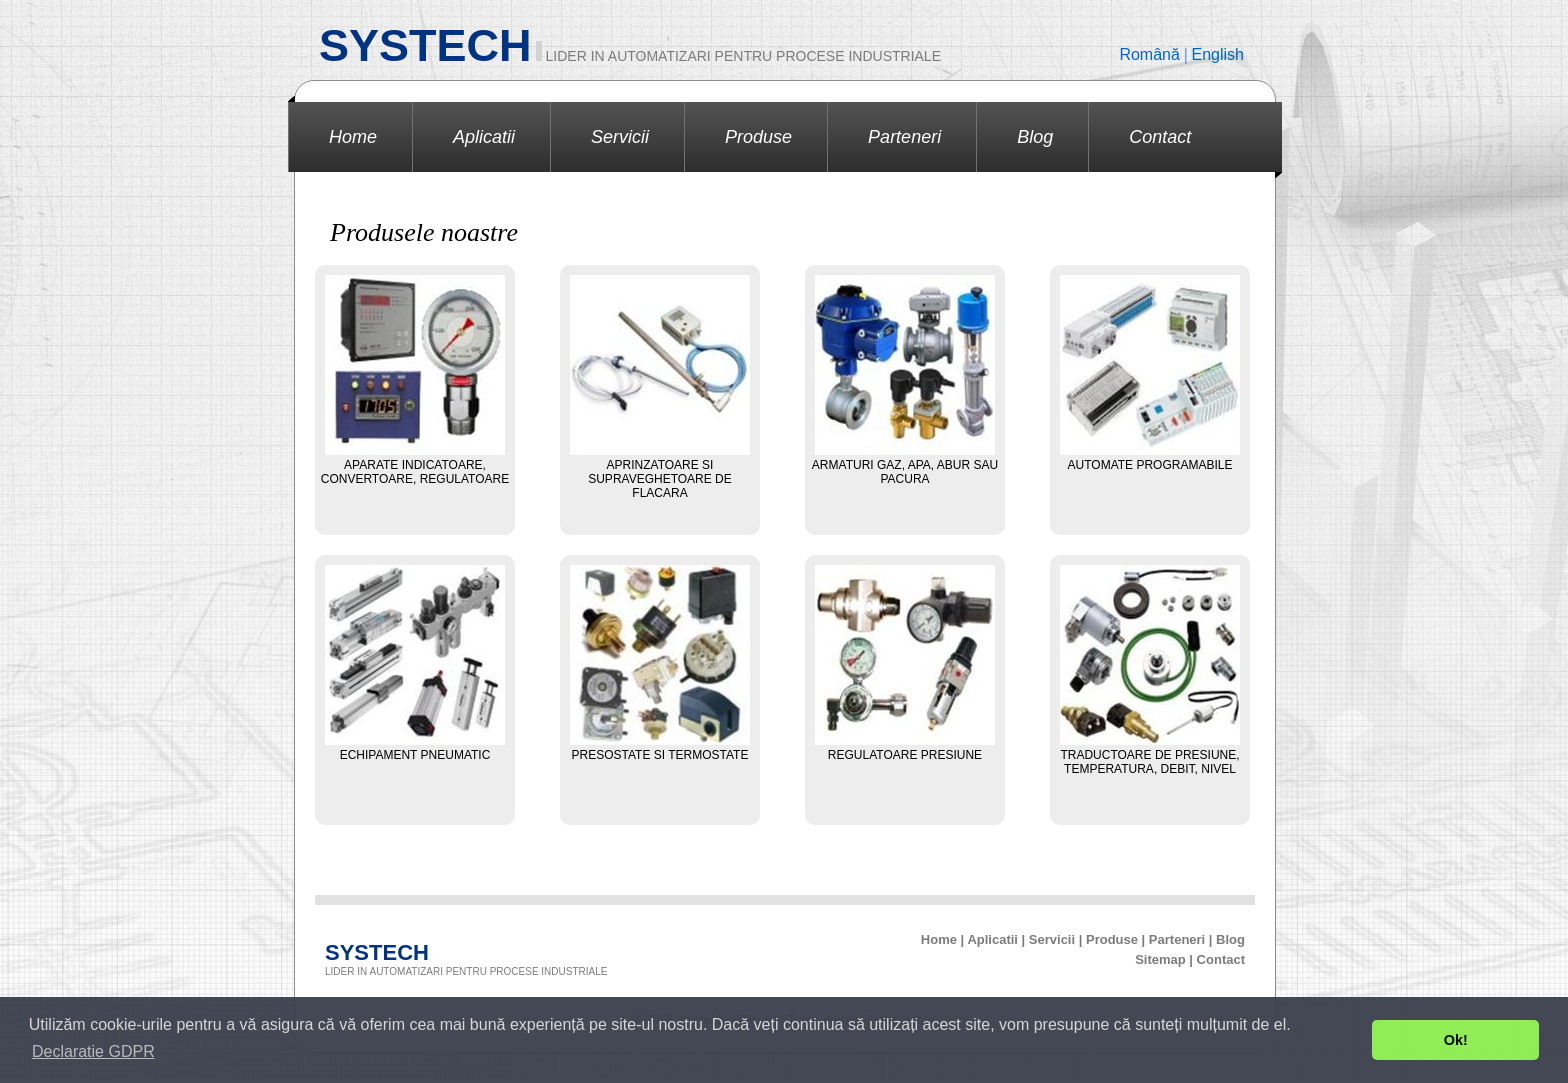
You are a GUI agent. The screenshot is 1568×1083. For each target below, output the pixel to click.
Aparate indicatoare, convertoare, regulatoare (415, 472)
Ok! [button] (1456, 1040)
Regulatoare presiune (905, 755)
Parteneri (904, 137)
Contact (1160, 137)
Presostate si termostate (660, 755)
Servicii (620, 137)
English (1218, 54)
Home (353, 137)
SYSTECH (425, 45)
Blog (1035, 137)
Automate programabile (1150, 465)
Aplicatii (484, 137)
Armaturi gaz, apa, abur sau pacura (905, 472)
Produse (758, 137)
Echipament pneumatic (415, 755)
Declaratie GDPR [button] (93, 1051)
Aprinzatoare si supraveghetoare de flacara (660, 479)
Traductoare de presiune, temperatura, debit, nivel (1149, 762)
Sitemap (1160, 959)
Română (1151, 54)
